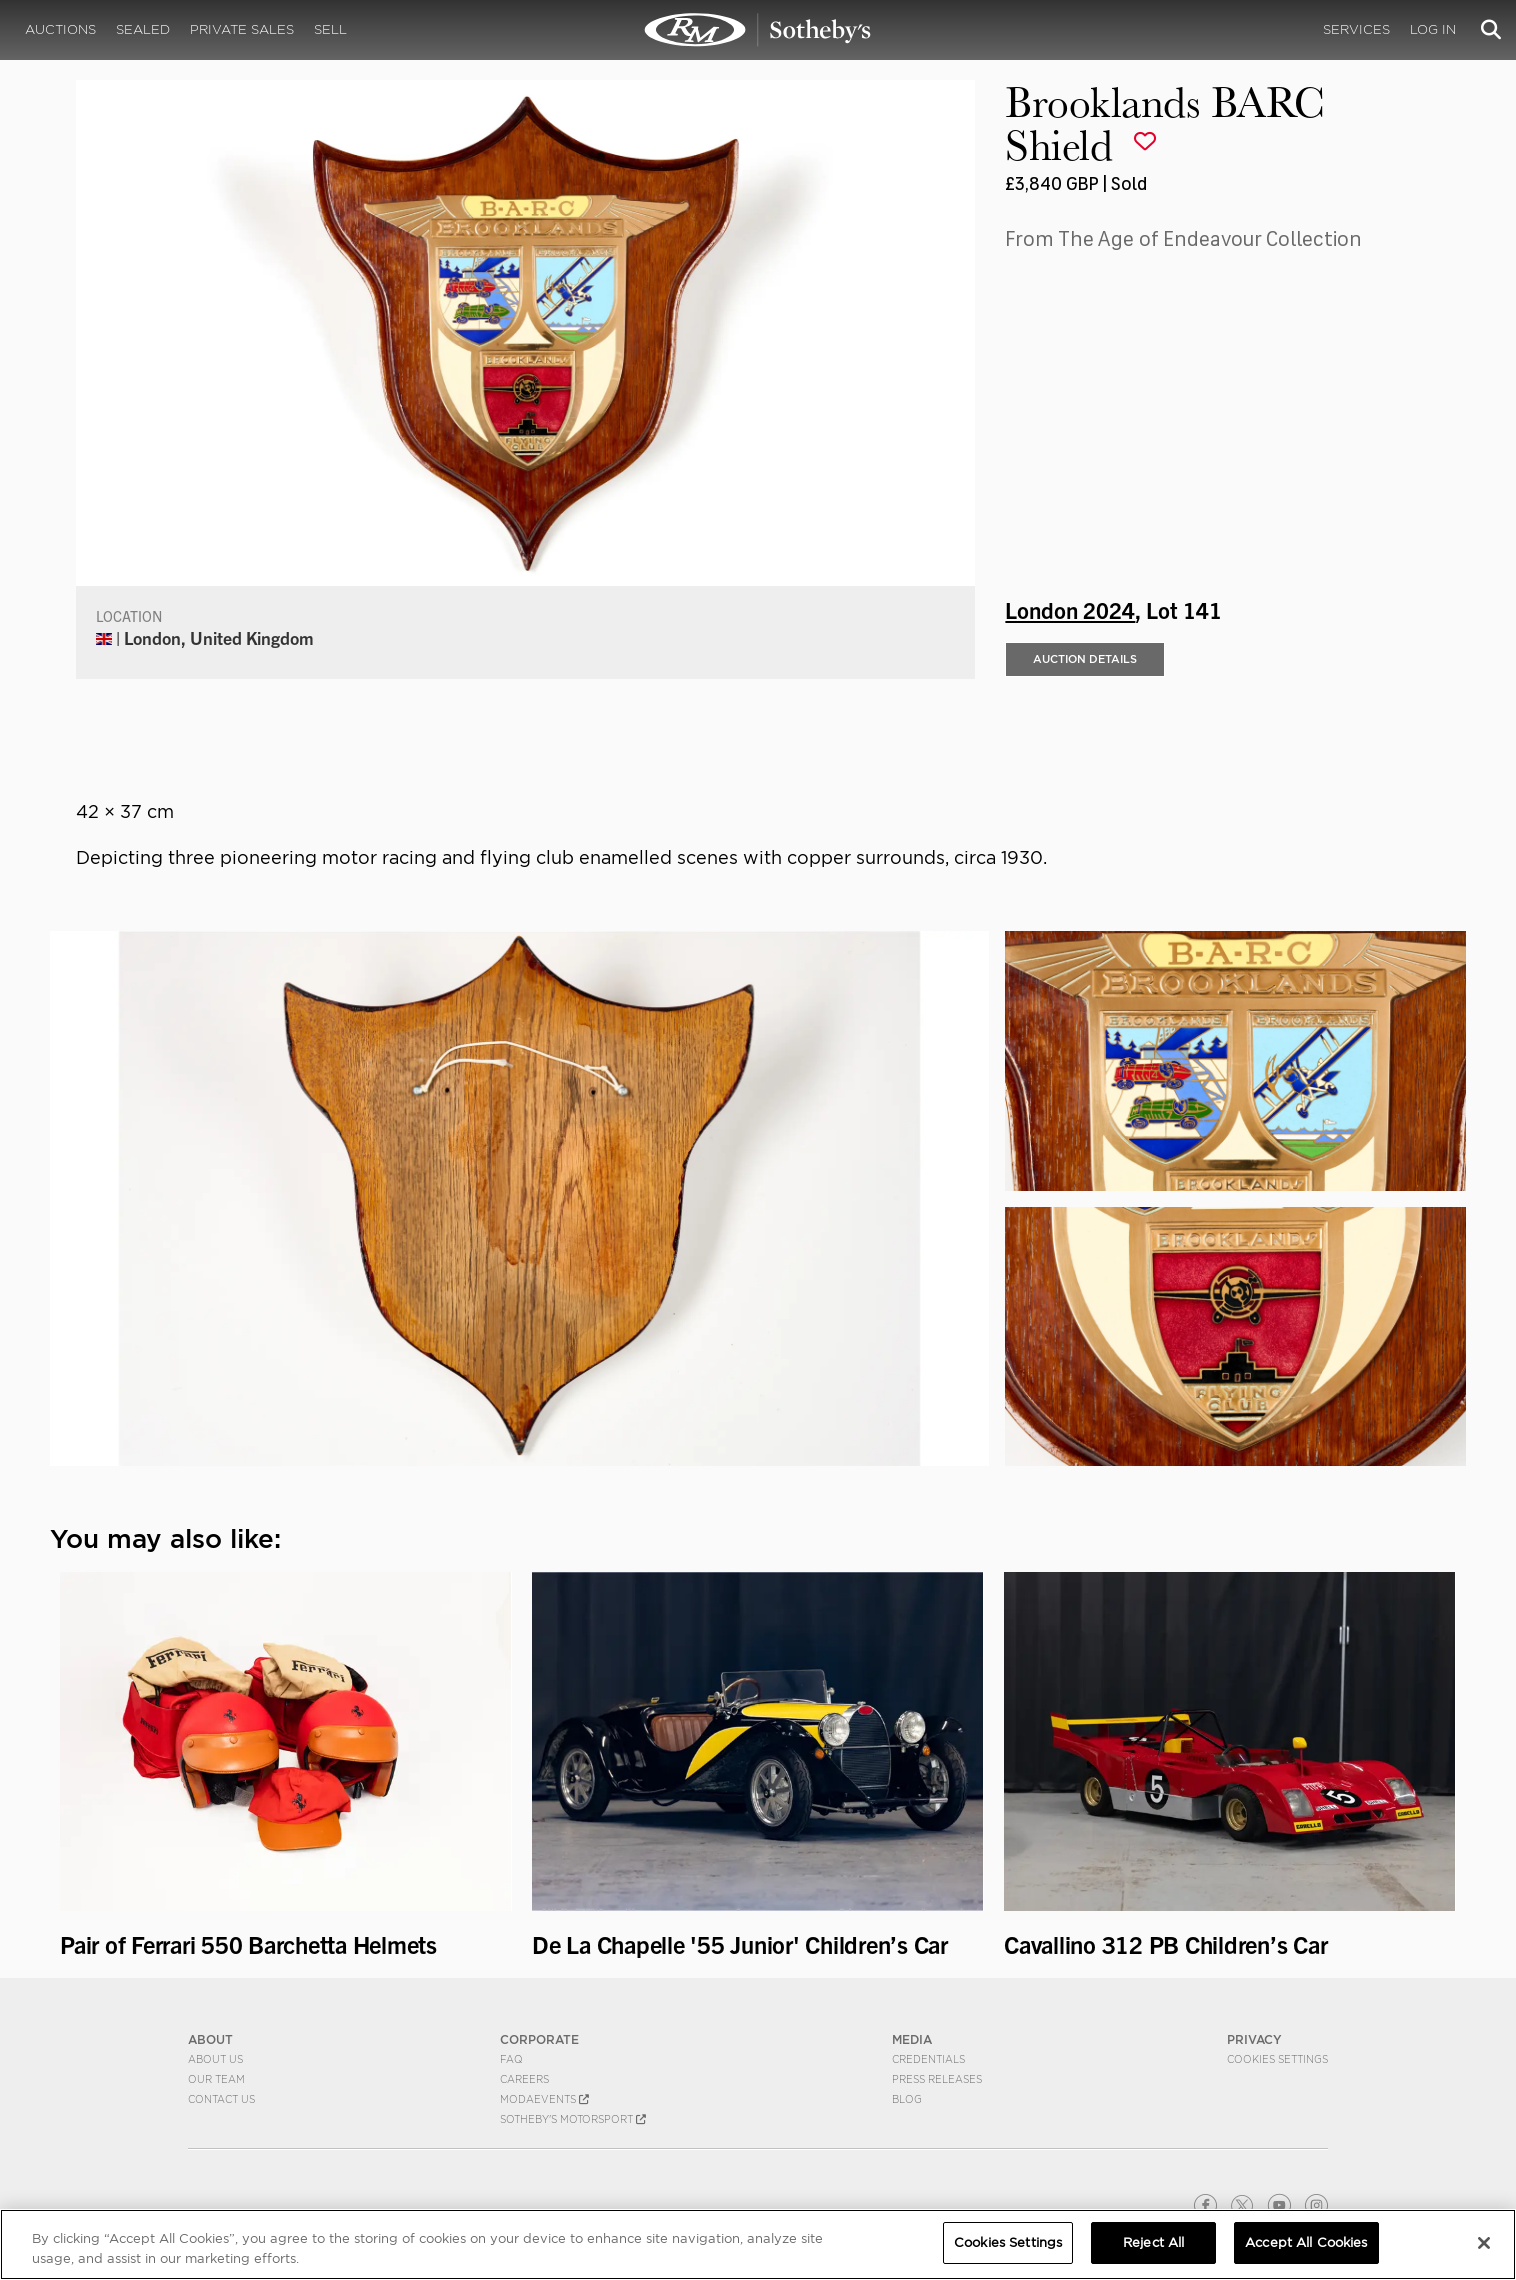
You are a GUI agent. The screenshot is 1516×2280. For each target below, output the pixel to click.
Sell (330, 29)
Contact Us (221, 2099)
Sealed (143, 29)
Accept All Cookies (1306, 2243)
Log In (1433, 29)
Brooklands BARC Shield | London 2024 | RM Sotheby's (758, 30)
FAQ (511, 2059)
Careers (524, 2079)
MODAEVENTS (544, 2099)
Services (1356, 29)
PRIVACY (1254, 2039)
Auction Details (1085, 659)
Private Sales (242, 29)
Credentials (928, 2059)
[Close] (1484, 2243)
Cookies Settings (1277, 2059)
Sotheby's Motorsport (573, 2119)
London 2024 (1070, 609)
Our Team (216, 2079)
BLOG (907, 2099)
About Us (215, 2059)
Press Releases (937, 2079)
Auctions (60, 29)
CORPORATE (539, 2039)
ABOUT (210, 2039)
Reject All (1153, 2243)
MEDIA (912, 2039)
